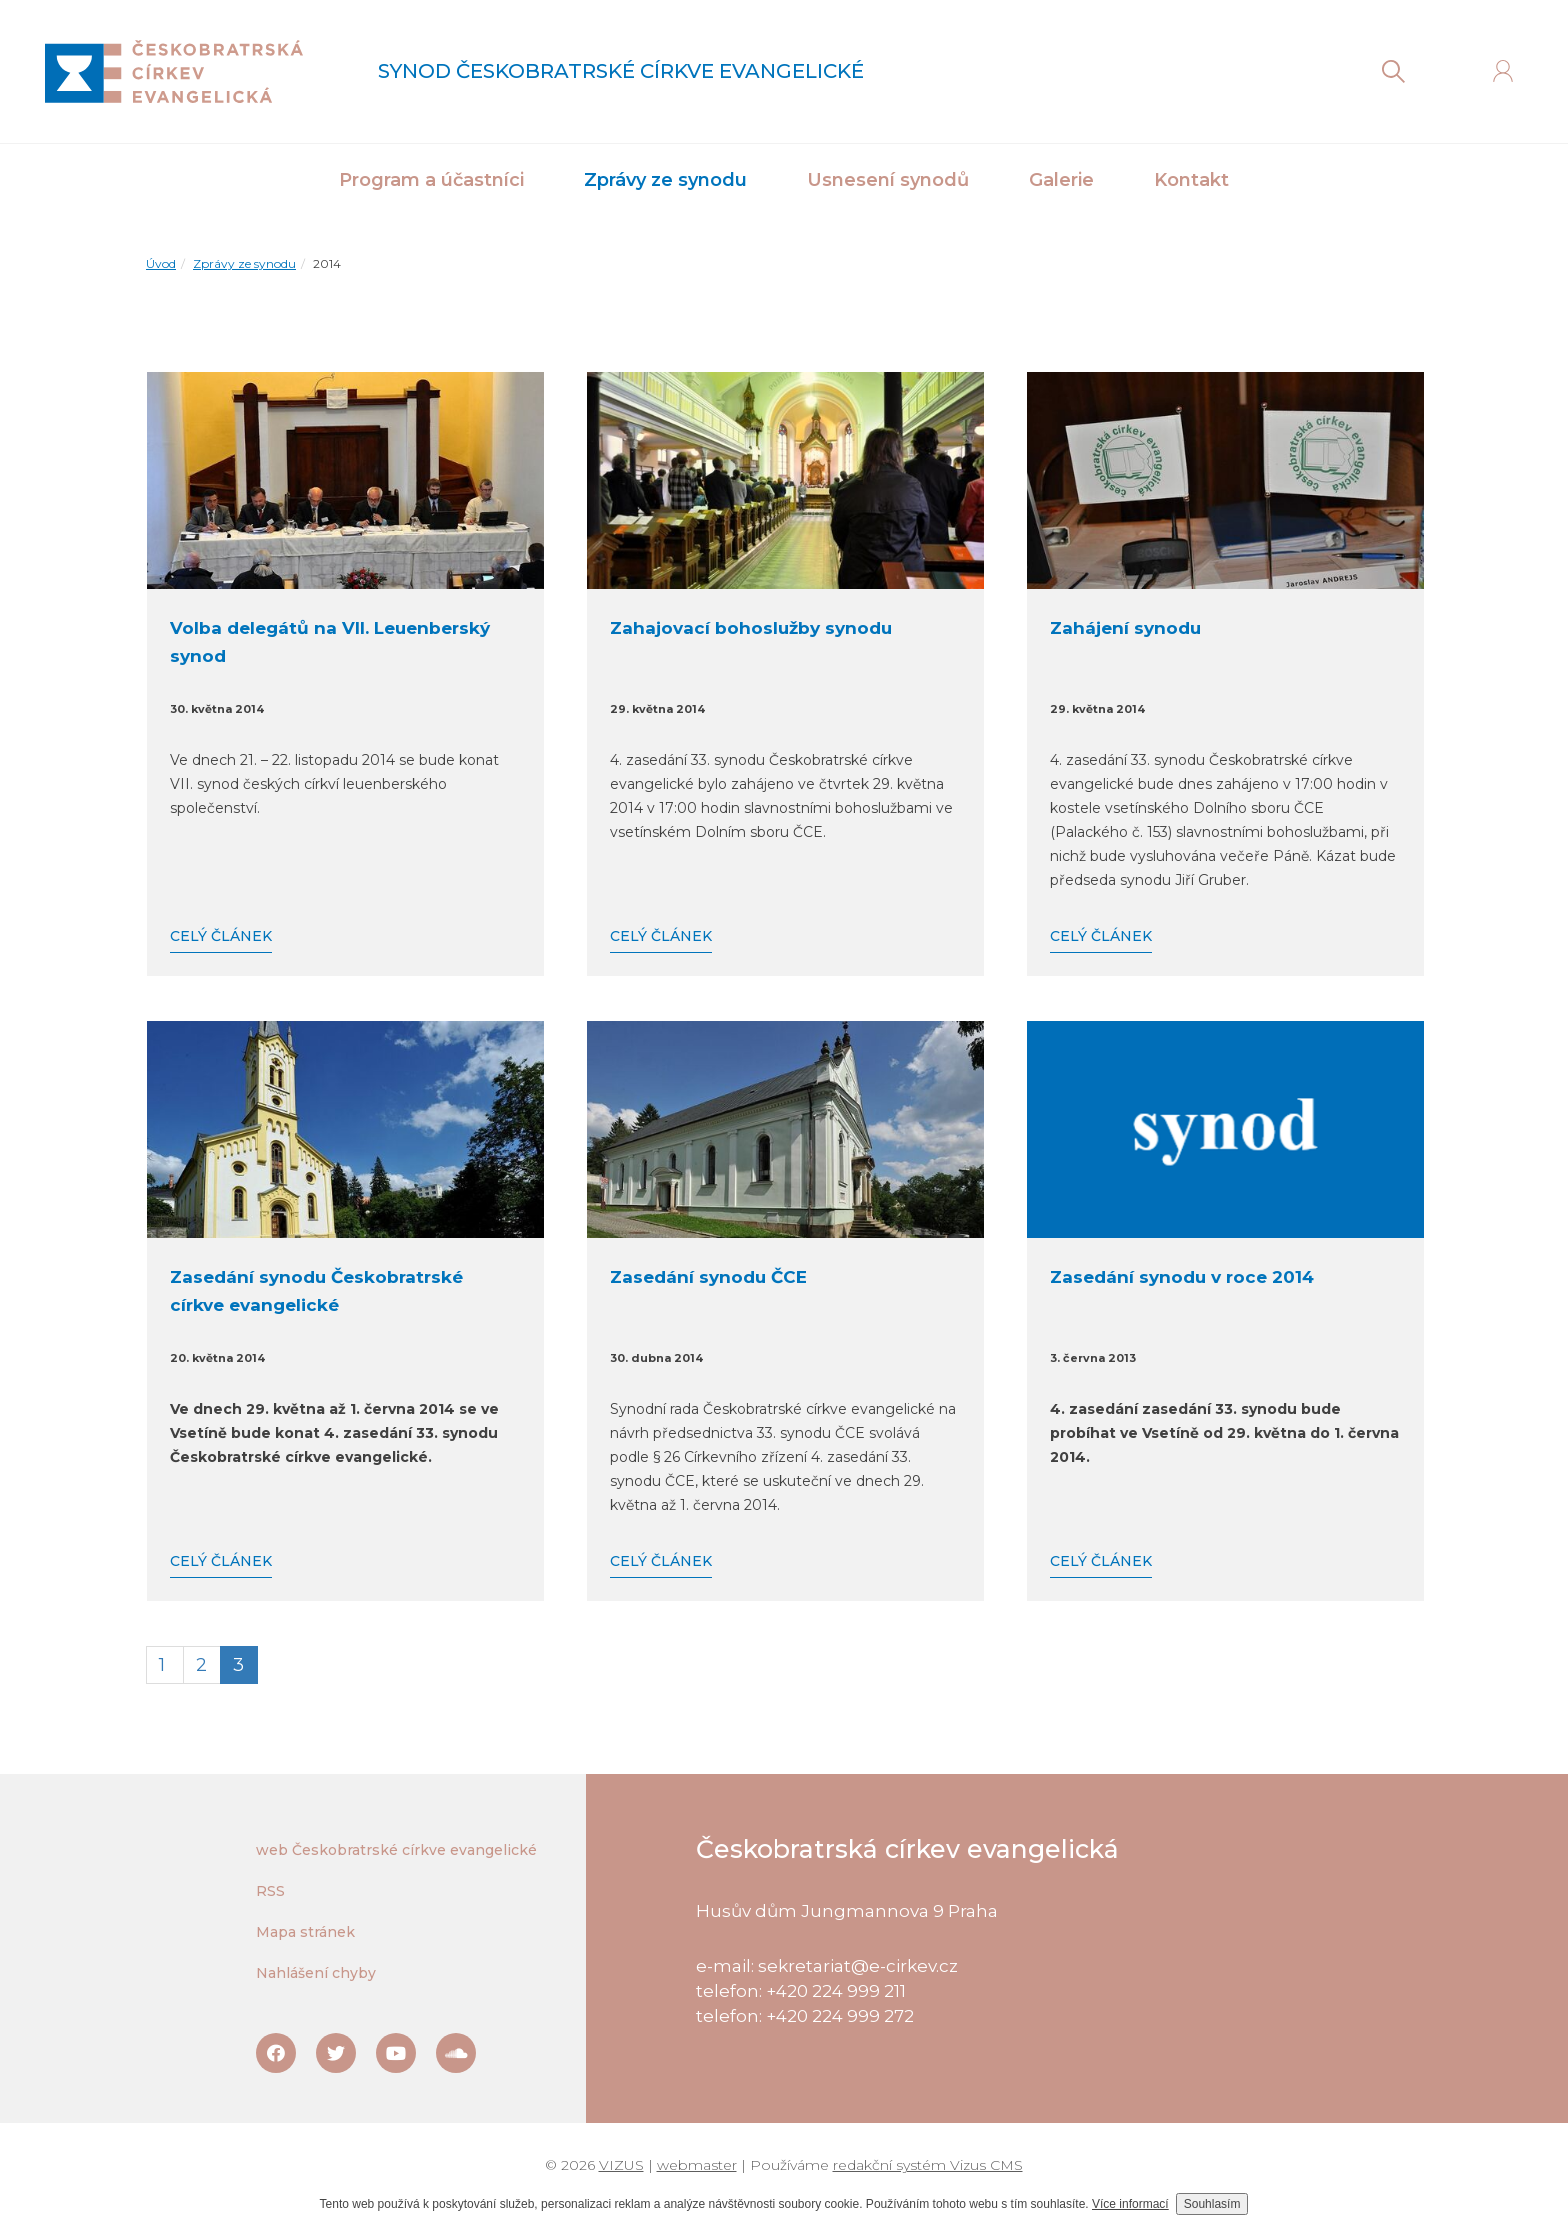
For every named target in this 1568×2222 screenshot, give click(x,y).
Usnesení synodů (888, 180)
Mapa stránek (305, 1932)
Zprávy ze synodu (244, 263)
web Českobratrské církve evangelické (396, 1850)
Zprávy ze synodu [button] (665, 180)
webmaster (697, 2165)
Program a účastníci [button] (431, 180)
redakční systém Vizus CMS (928, 2165)
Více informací (1130, 2204)
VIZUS (621, 2165)
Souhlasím (1212, 2204)
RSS (270, 1891)
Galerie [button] (1061, 180)
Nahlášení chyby (316, 1973)
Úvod (161, 263)
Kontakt (1191, 180)
